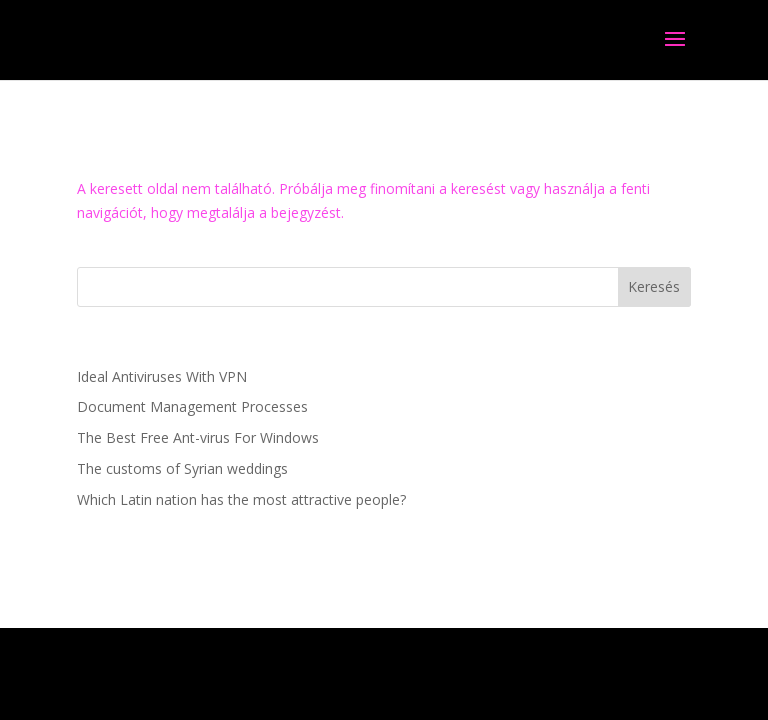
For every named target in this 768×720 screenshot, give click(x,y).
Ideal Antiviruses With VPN (162, 376)
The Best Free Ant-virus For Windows (198, 437)
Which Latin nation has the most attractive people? (241, 499)
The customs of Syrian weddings (182, 468)
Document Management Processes (192, 406)
